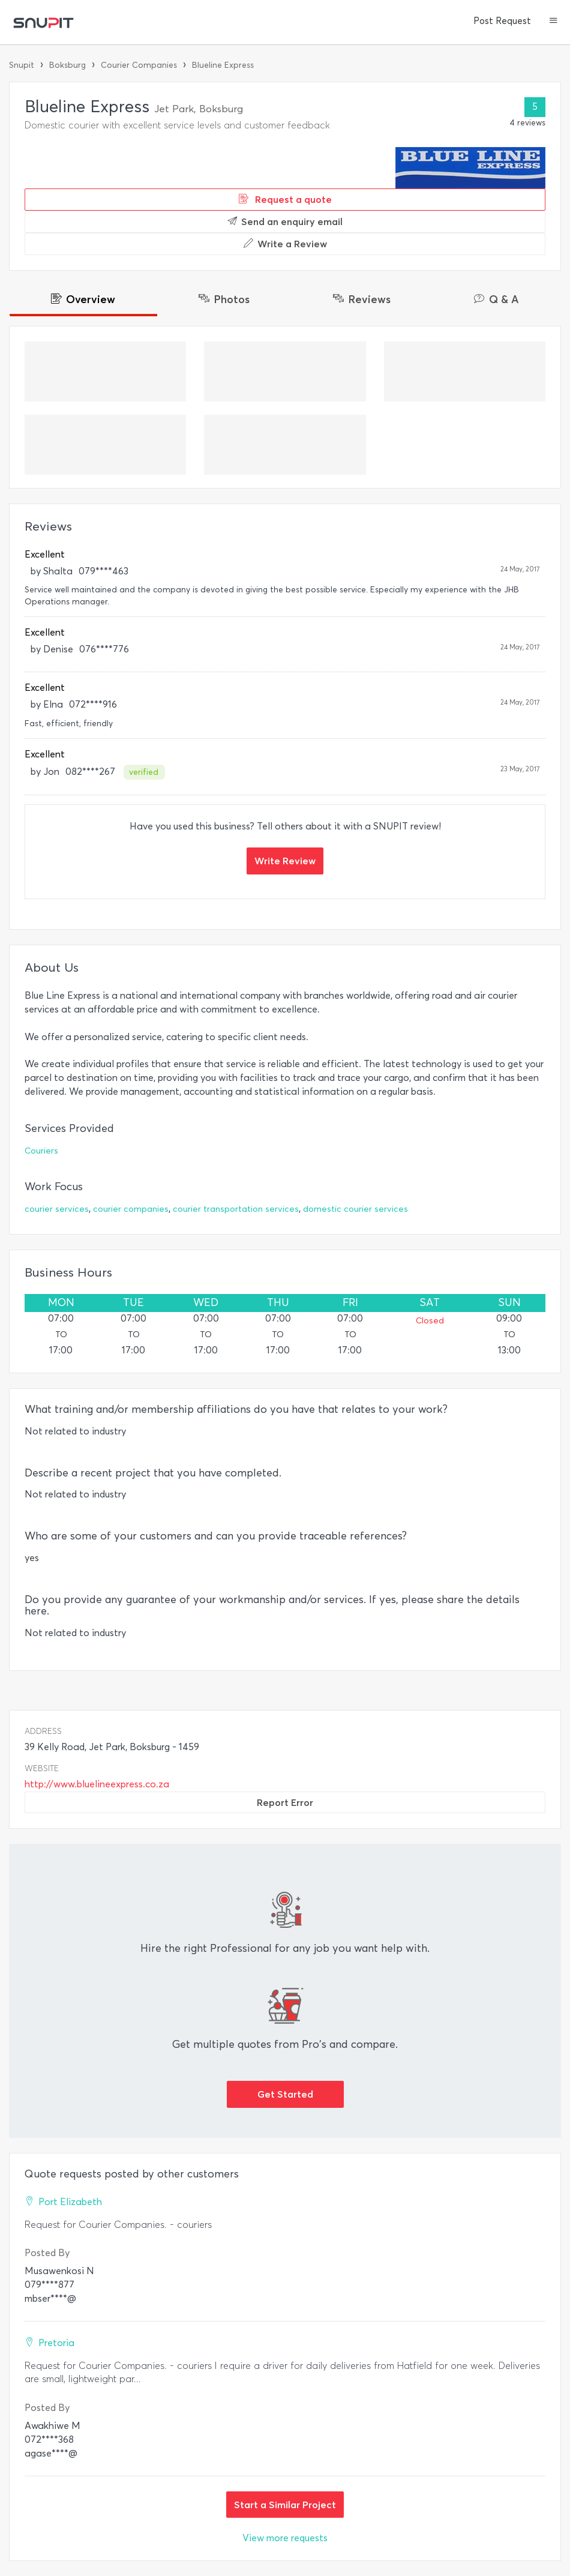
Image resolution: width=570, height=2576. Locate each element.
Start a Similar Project (285, 2505)
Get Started (285, 2094)
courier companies (131, 1209)
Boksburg (67, 65)
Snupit (21, 65)
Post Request (502, 21)
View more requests (285, 2538)
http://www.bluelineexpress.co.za (97, 1784)
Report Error (285, 1802)
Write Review (285, 861)
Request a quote (285, 199)
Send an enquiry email (285, 221)
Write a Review (285, 244)
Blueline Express (223, 65)
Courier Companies (139, 65)
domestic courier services (355, 1209)
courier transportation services (236, 1209)
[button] (553, 21)
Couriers (41, 1151)
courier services (57, 1209)
